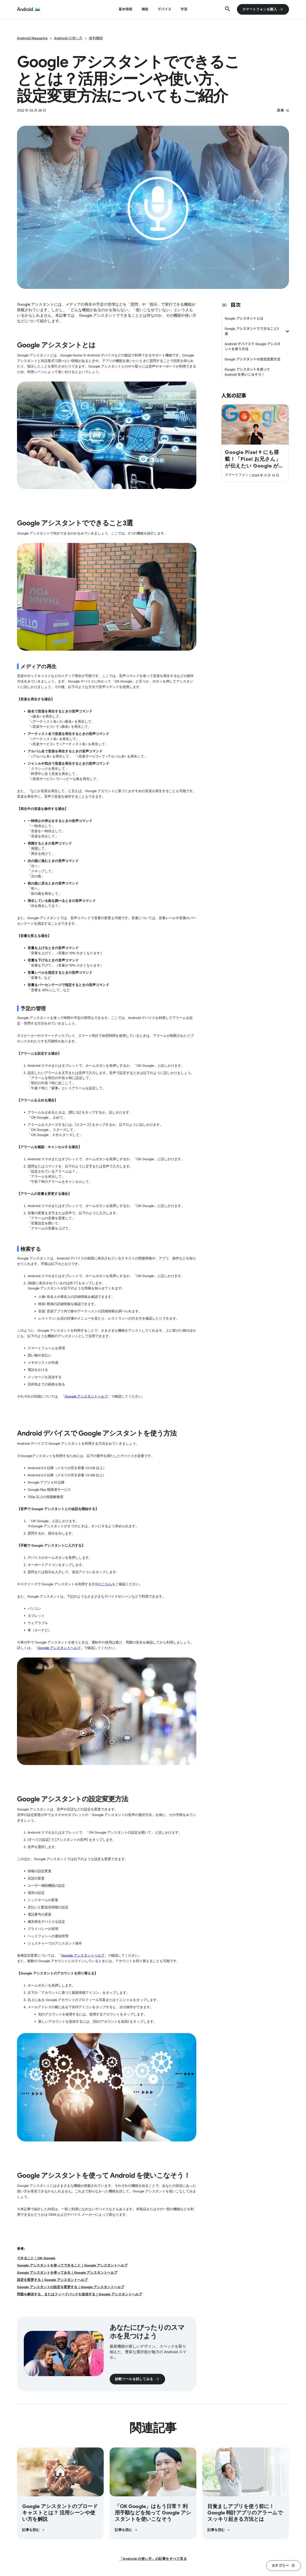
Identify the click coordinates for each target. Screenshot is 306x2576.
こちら (107, 1584)
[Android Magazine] (32, 38)
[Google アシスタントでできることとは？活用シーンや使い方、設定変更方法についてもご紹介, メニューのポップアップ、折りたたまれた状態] (283, 110)
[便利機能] (96, 38)
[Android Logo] (28, 9)
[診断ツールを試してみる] (137, 2379)
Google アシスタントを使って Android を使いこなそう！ (247, 372)
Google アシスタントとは (244, 319)
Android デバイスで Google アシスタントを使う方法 (252, 346)
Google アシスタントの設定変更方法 (252, 359)
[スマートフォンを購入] (263, 9)
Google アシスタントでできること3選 (252, 331)
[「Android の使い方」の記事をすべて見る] (153, 2558)
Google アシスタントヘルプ (86, 1396)
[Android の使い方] (68, 38)
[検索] (227, 9)
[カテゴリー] (283, 2565)
